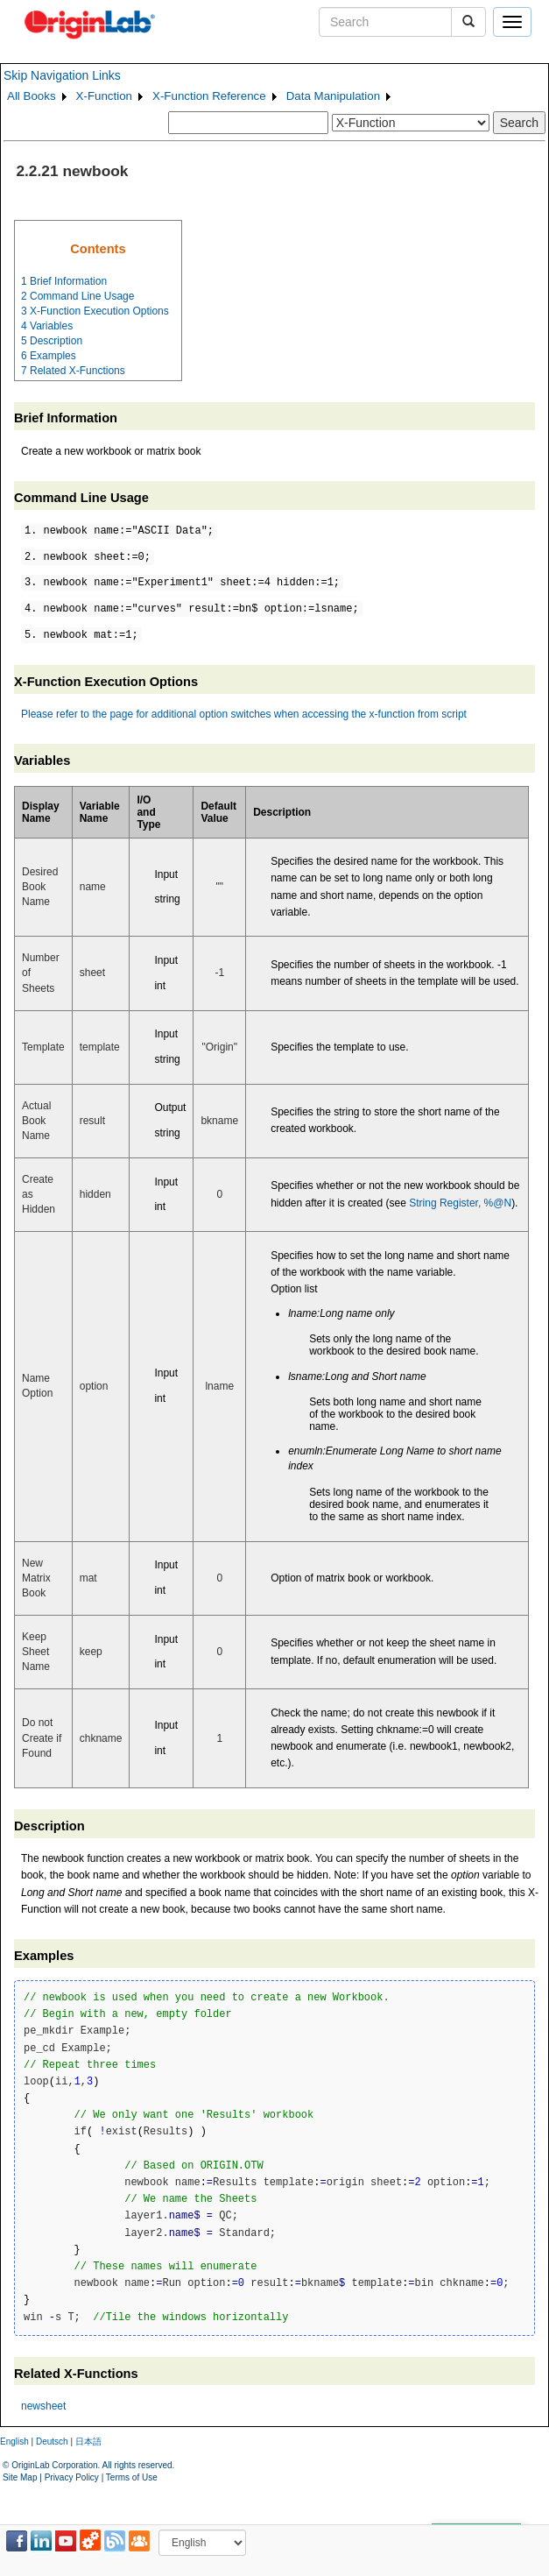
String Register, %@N (460, 1203)
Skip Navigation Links (62, 75)
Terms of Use (132, 2477)
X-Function (104, 96)
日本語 (88, 2441)
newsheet (43, 2406)
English (14, 2441)
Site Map (20, 2477)
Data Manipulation (333, 96)
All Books (31, 96)
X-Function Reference (209, 96)
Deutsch (52, 2441)
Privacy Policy (72, 2477)
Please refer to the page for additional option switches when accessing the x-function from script (244, 714)
